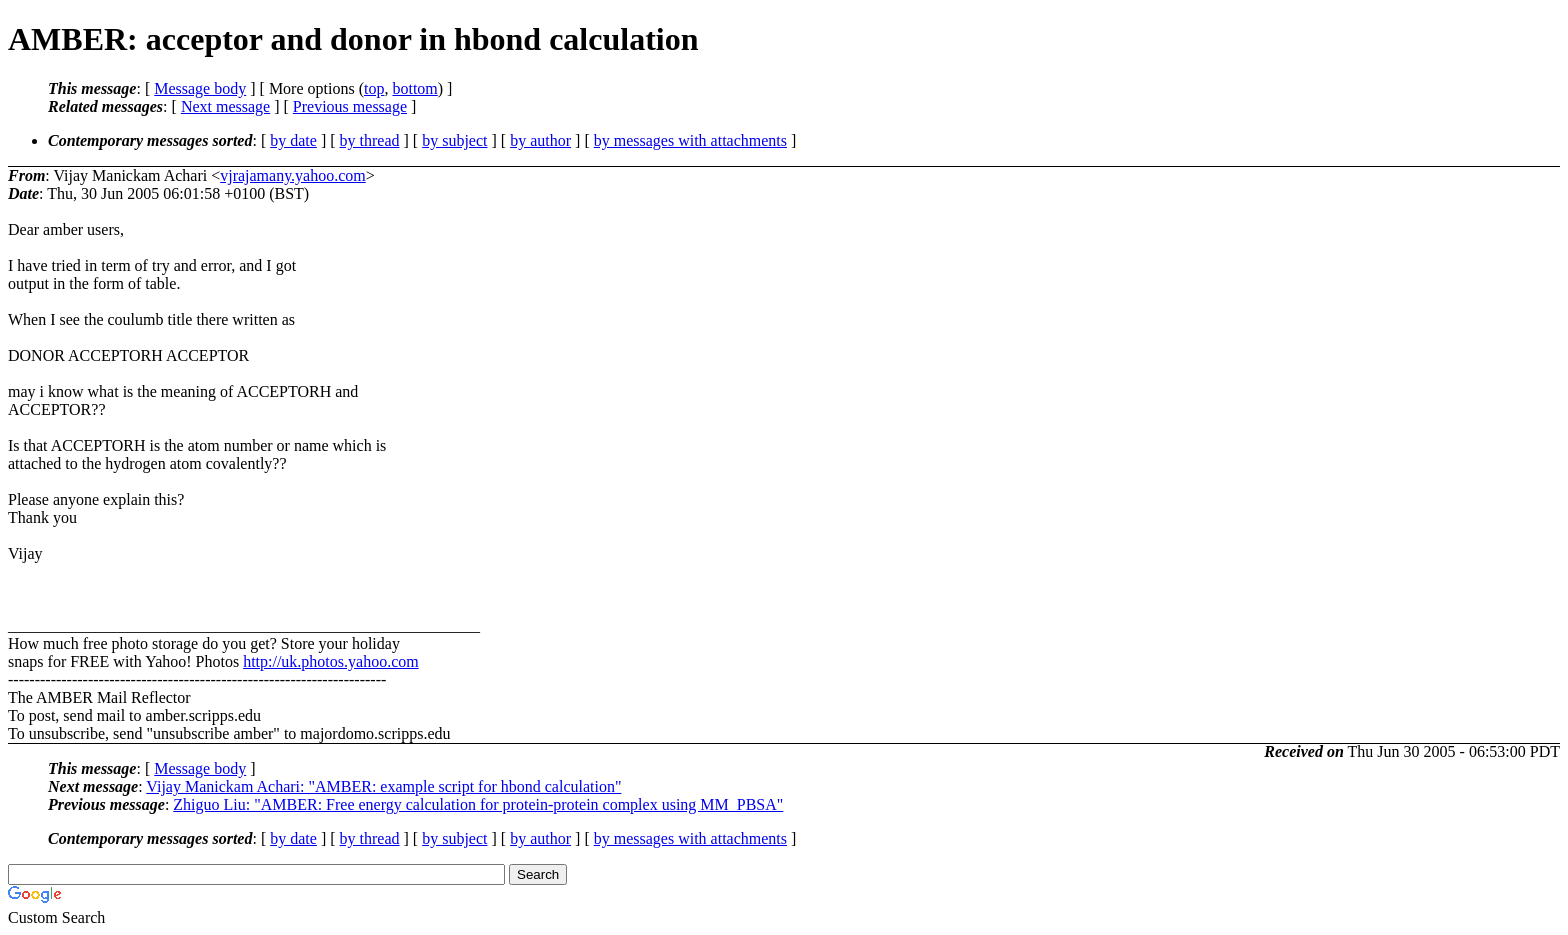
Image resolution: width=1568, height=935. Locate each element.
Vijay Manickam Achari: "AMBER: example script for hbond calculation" (383, 786)
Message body (200, 88)
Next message (225, 106)
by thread (370, 140)
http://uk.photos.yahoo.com (331, 661)
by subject (454, 140)
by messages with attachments (690, 140)
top (374, 88)
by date (293, 140)
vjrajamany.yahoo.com (293, 175)
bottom (414, 88)
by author (540, 140)
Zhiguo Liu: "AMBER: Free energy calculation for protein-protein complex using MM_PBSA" (478, 804)
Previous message (350, 106)
